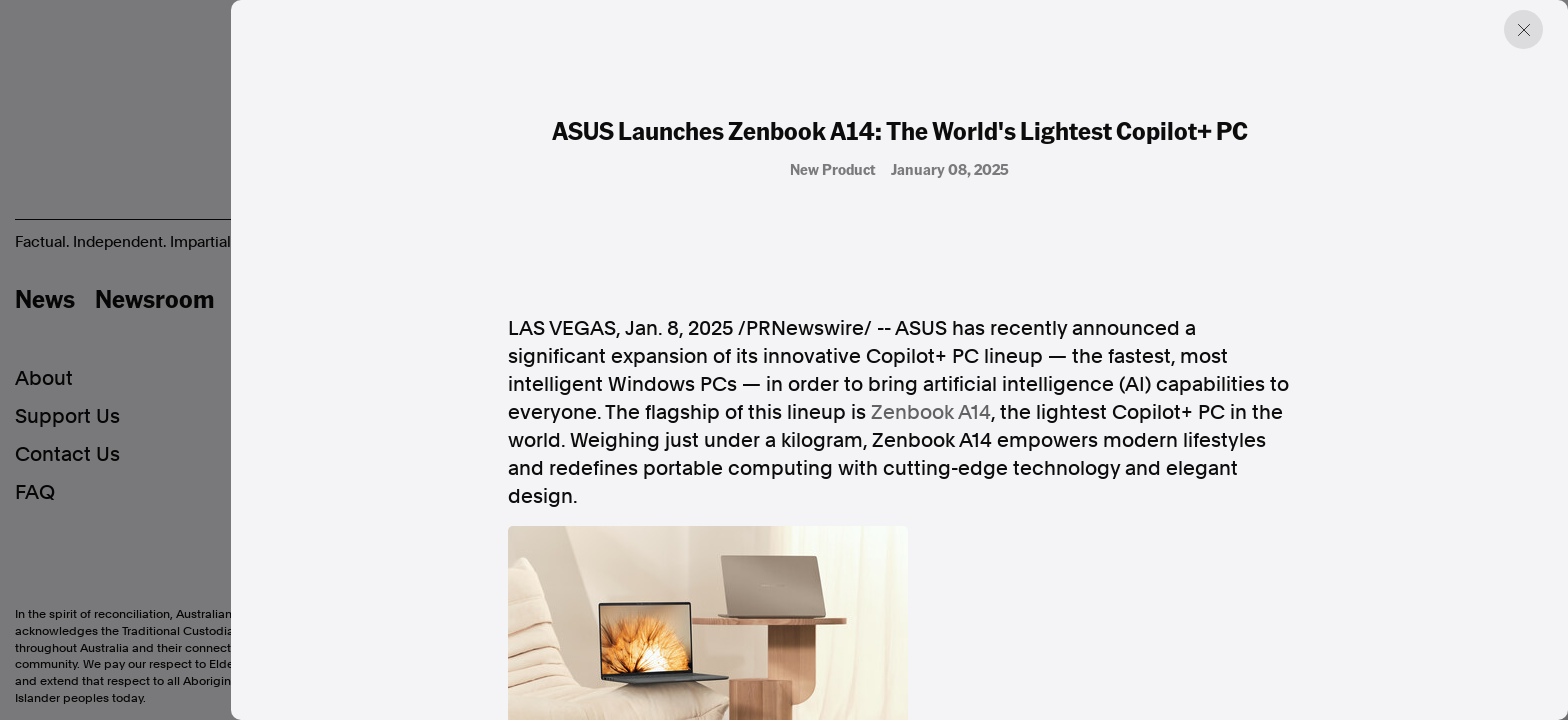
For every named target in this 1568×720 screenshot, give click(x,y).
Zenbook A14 (931, 412)
